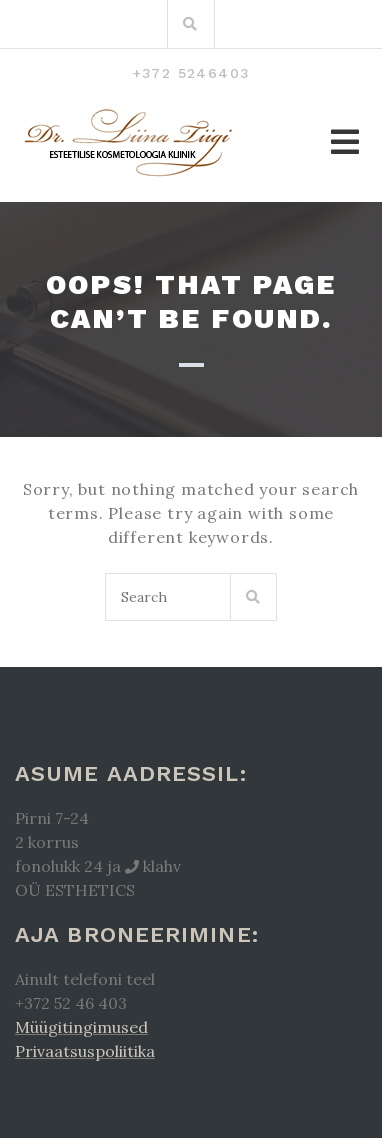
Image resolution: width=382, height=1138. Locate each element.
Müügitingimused (81, 1027)
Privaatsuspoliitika (85, 1051)
